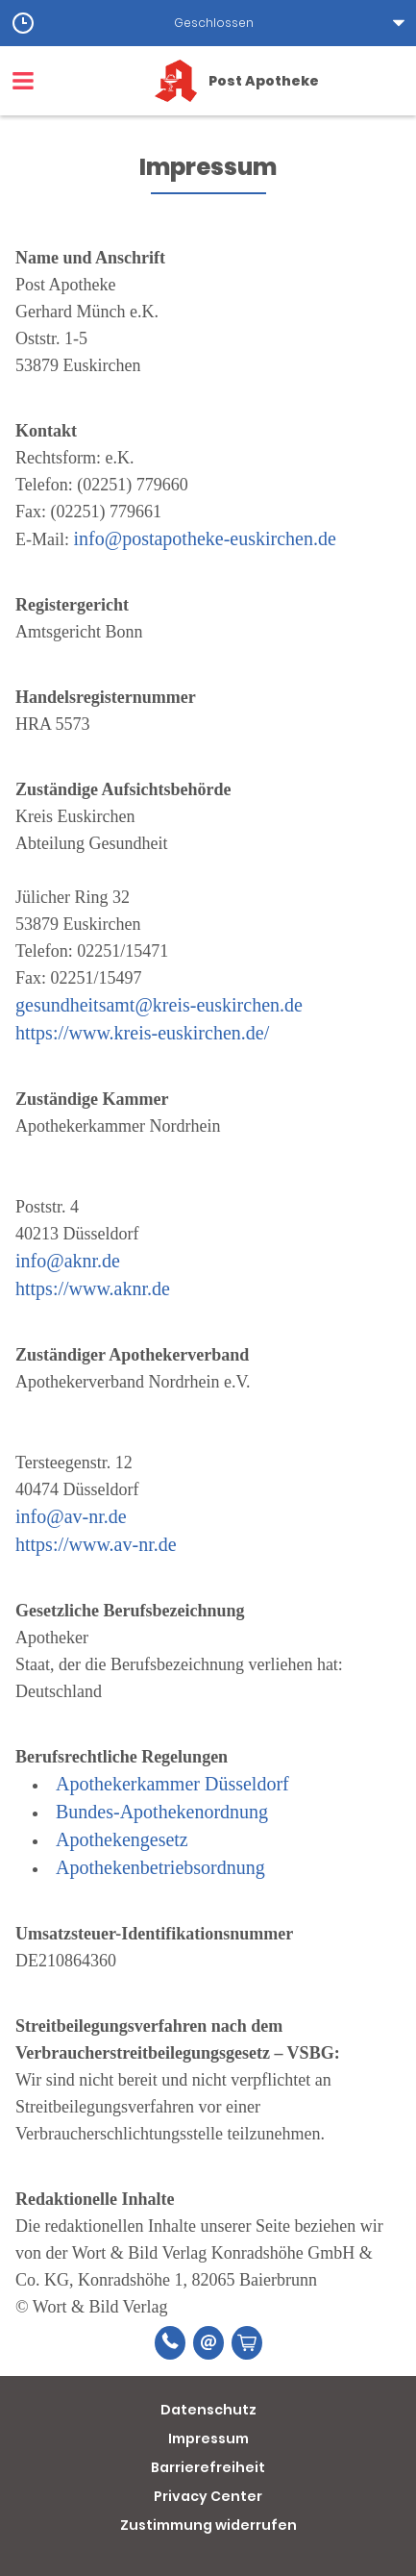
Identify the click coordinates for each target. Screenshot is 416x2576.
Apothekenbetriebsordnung (160, 1867)
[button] (208, 23)
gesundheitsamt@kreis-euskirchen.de (159, 1004)
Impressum (208, 2438)
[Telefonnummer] (170, 2343)
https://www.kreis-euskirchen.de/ (142, 1032)
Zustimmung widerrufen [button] (208, 2525)
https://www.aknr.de (92, 1288)
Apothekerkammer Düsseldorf (172, 1783)
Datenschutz (208, 2409)
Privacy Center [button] (208, 2496)
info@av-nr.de (71, 1516)
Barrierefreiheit (208, 2467)
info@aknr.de (67, 1260)
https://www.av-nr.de (96, 1544)
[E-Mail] (208, 2343)
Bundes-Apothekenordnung (162, 1811)
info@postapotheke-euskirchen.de (205, 538)
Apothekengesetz (122, 1839)
